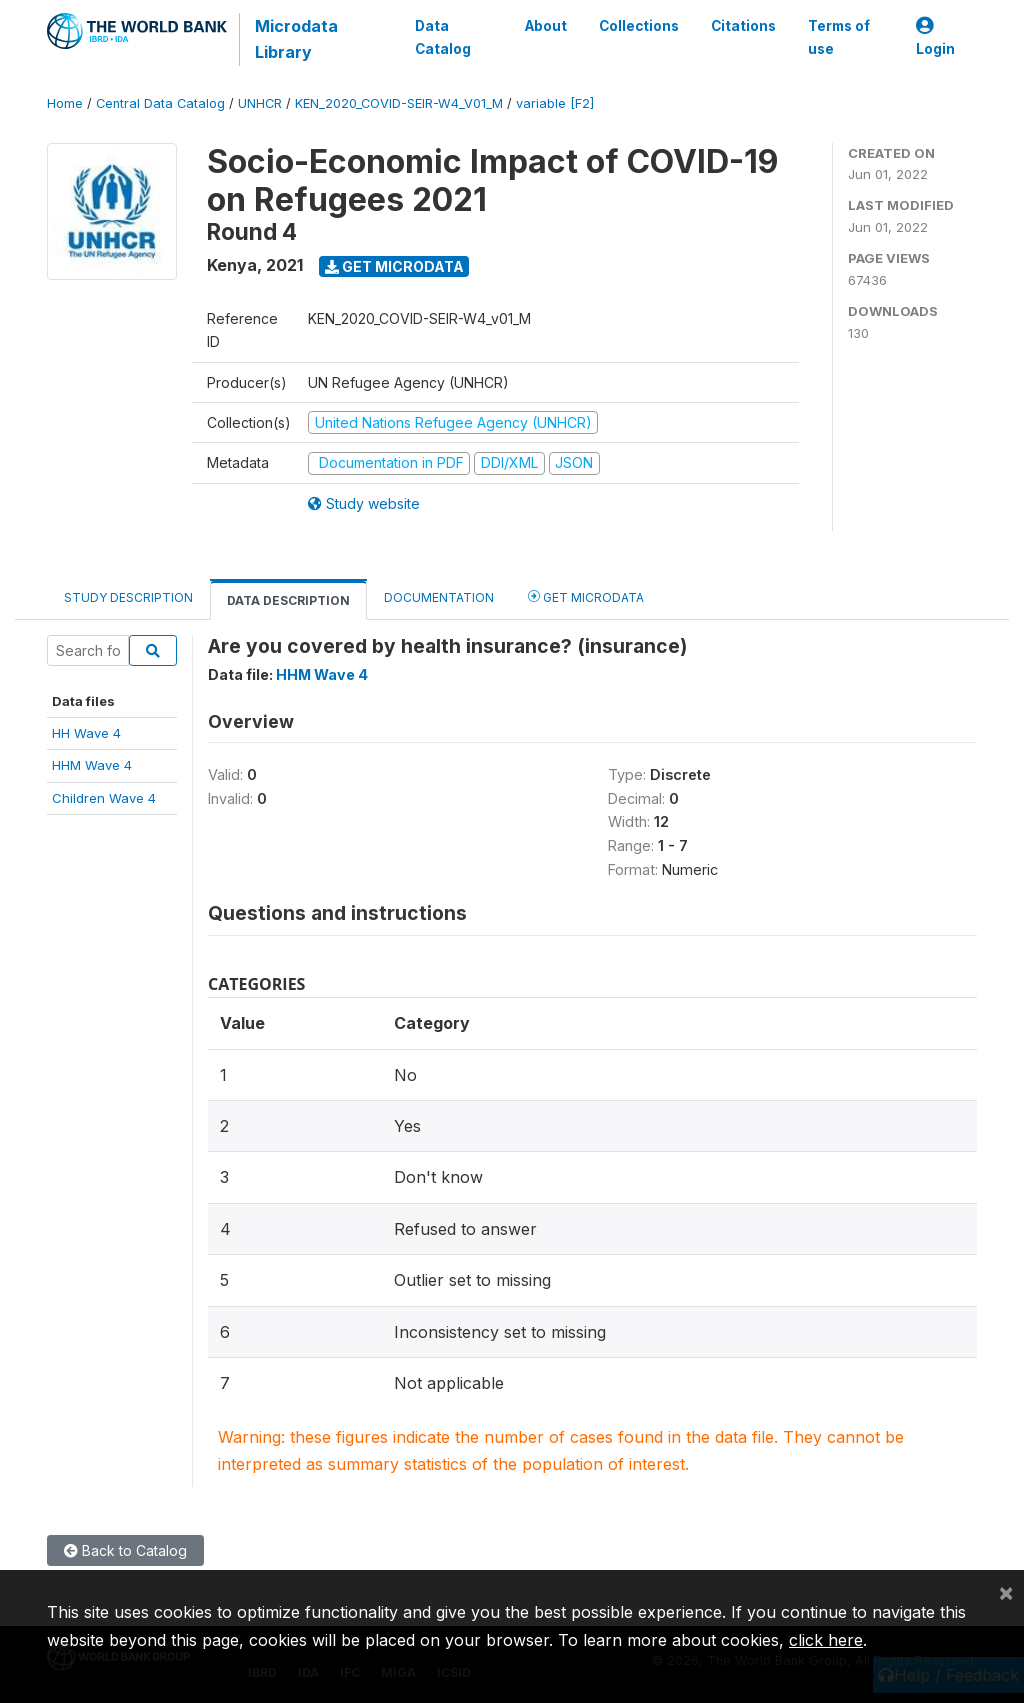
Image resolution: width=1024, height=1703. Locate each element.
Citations (743, 26)
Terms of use (839, 37)
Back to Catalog (125, 1550)
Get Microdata (394, 266)
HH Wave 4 (86, 733)
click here (826, 1640)
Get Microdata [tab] (586, 596)
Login (935, 37)
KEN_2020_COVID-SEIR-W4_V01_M (399, 103)
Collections (639, 26)
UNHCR (260, 103)
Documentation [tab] (439, 597)
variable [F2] (555, 103)
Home (65, 103)
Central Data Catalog (160, 103)
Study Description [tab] (128, 597)
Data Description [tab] (288, 600)
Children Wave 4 (104, 798)
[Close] (1006, 1592)
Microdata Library (296, 39)
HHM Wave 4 (92, 765)
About (546, 26)
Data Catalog (443, 37)
